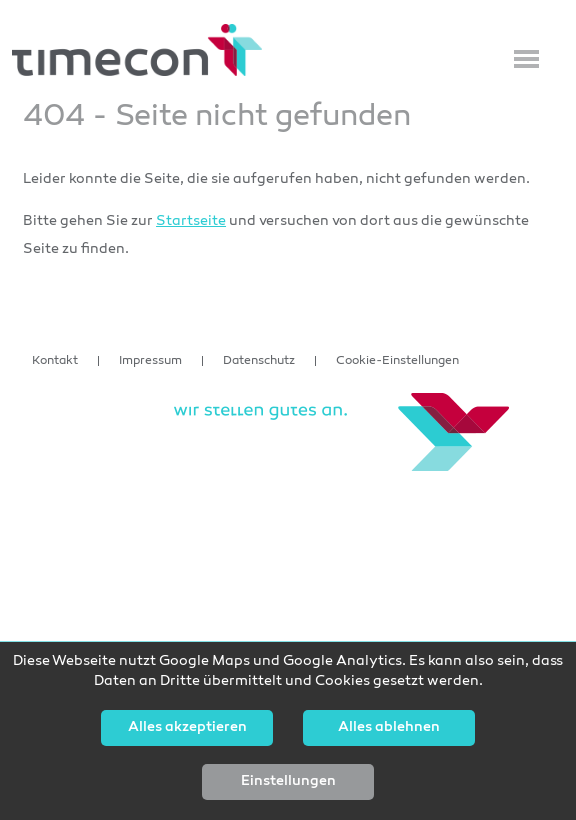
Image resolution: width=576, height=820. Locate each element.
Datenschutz (259, 361)
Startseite (191, 221)
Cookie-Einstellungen (397, 361)
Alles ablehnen (389, 728)
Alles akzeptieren (187, 728)
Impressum (150, 361)
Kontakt (55, 361)
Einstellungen (288, 782)
